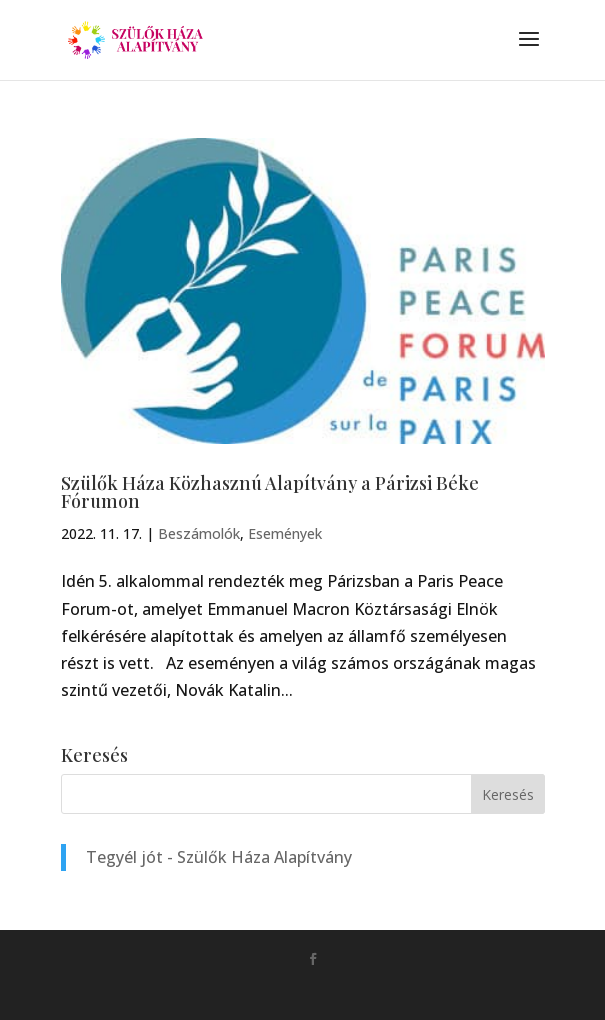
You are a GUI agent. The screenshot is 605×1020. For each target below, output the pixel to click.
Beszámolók (199, 533)
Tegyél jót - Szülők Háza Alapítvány (219, 857)
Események (285, 533)
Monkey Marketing (331, 991)
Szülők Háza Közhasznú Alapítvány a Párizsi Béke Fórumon (270, 492)
